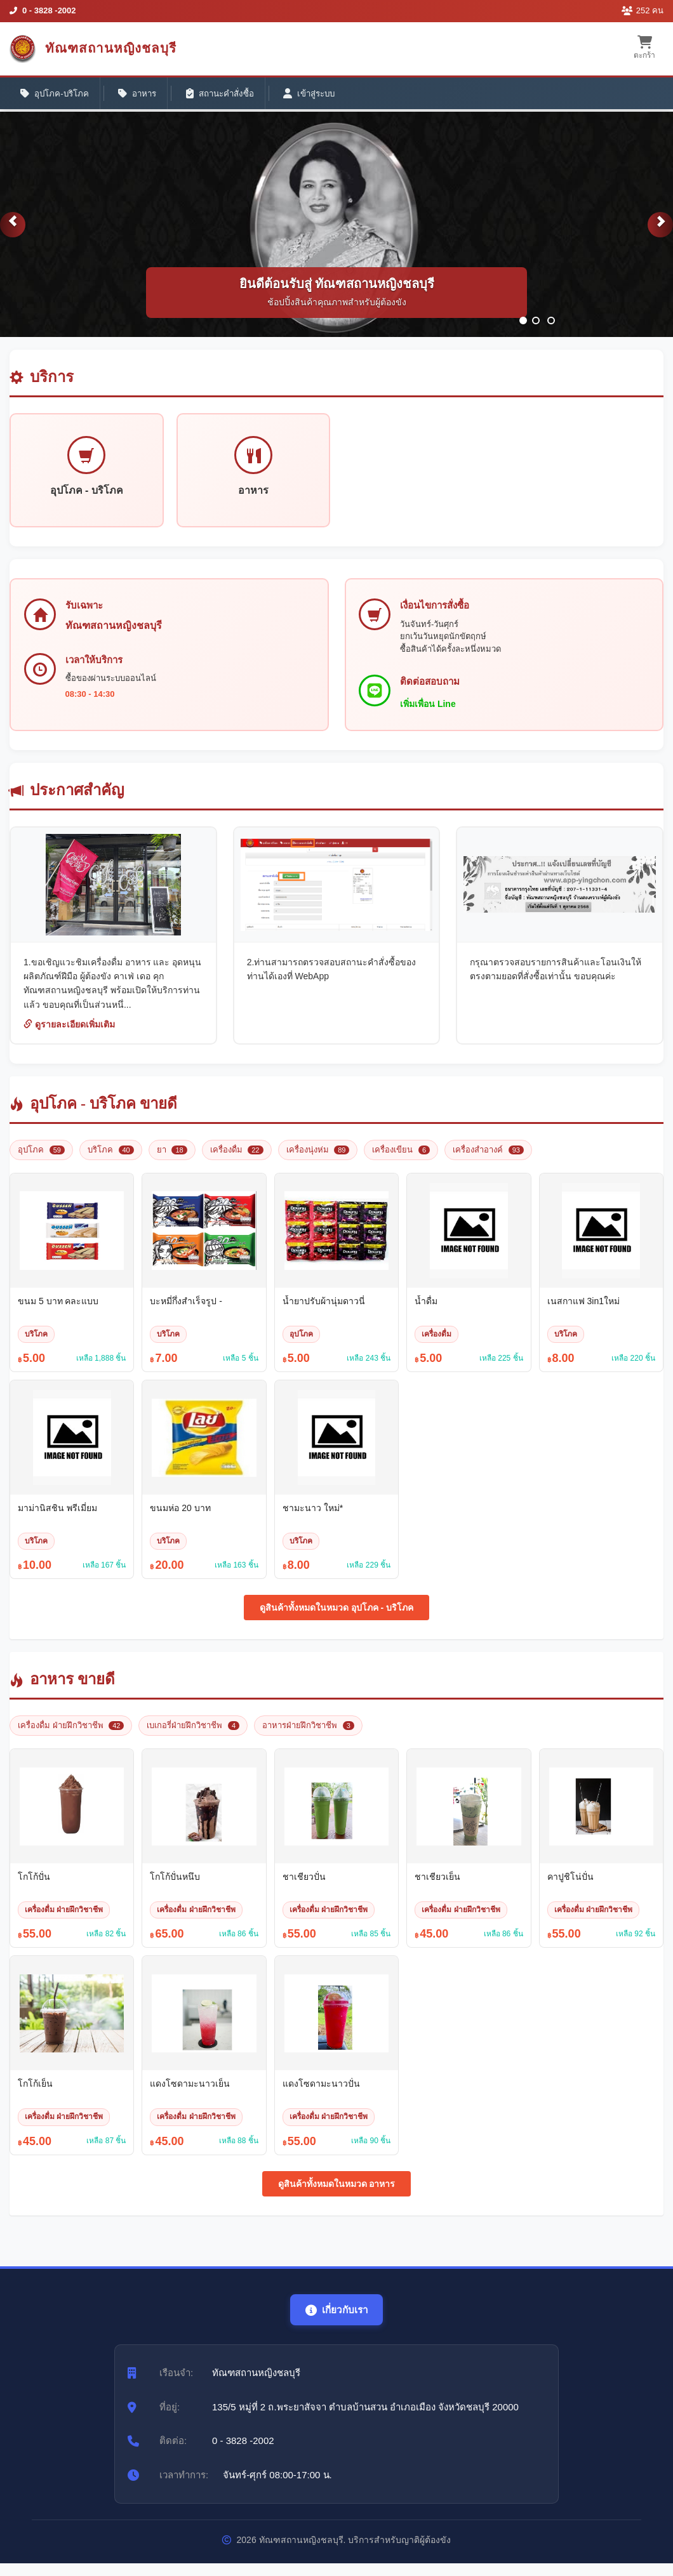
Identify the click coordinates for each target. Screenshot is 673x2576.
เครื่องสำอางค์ (488, 1161)
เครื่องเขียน (401, 1161)
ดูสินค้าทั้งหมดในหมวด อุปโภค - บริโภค (336, 1620)
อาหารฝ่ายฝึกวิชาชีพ (308, 1736)
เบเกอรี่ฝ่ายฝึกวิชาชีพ (193, 1736)
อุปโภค (41, 1161)
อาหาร (147, 96)
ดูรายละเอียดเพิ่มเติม (69, 1036)
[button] (12, 233)
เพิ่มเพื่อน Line (431, 714)
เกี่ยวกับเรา (336, 2321)
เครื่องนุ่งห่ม (318, 1161)
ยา (172, 1161)
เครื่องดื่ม (236, 1161)
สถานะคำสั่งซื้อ (236, 96)
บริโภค (111, 1161)
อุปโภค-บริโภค (58, 96)
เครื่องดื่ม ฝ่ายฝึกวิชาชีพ (71, 1736)
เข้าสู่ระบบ (333, 96)
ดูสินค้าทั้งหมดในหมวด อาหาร (337, 2195)
